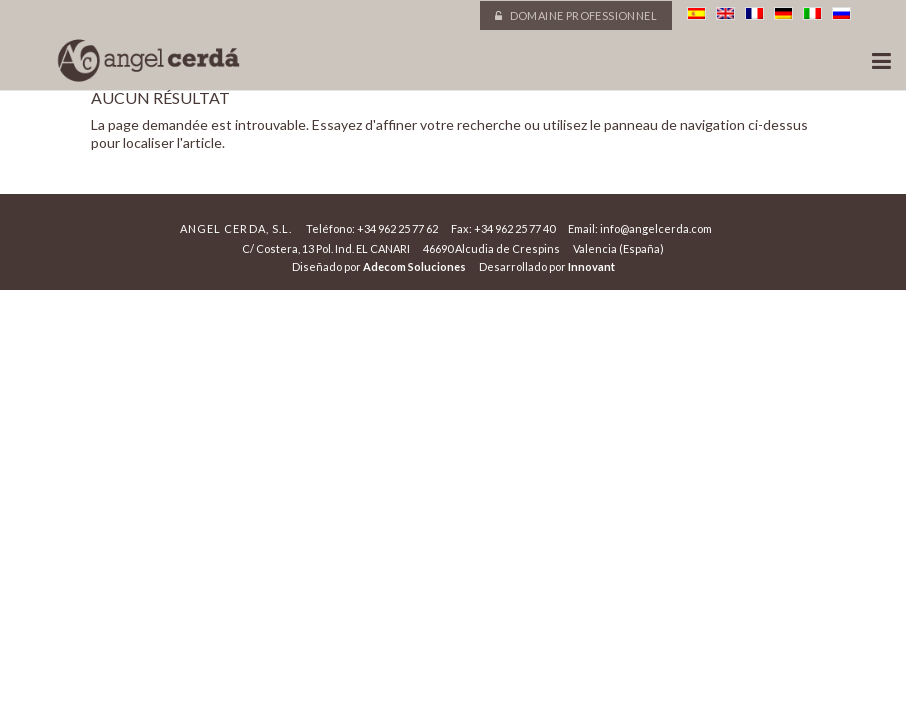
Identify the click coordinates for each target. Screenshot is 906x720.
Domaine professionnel (576, 15)
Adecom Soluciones (414, 266)
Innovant (591, 266)
